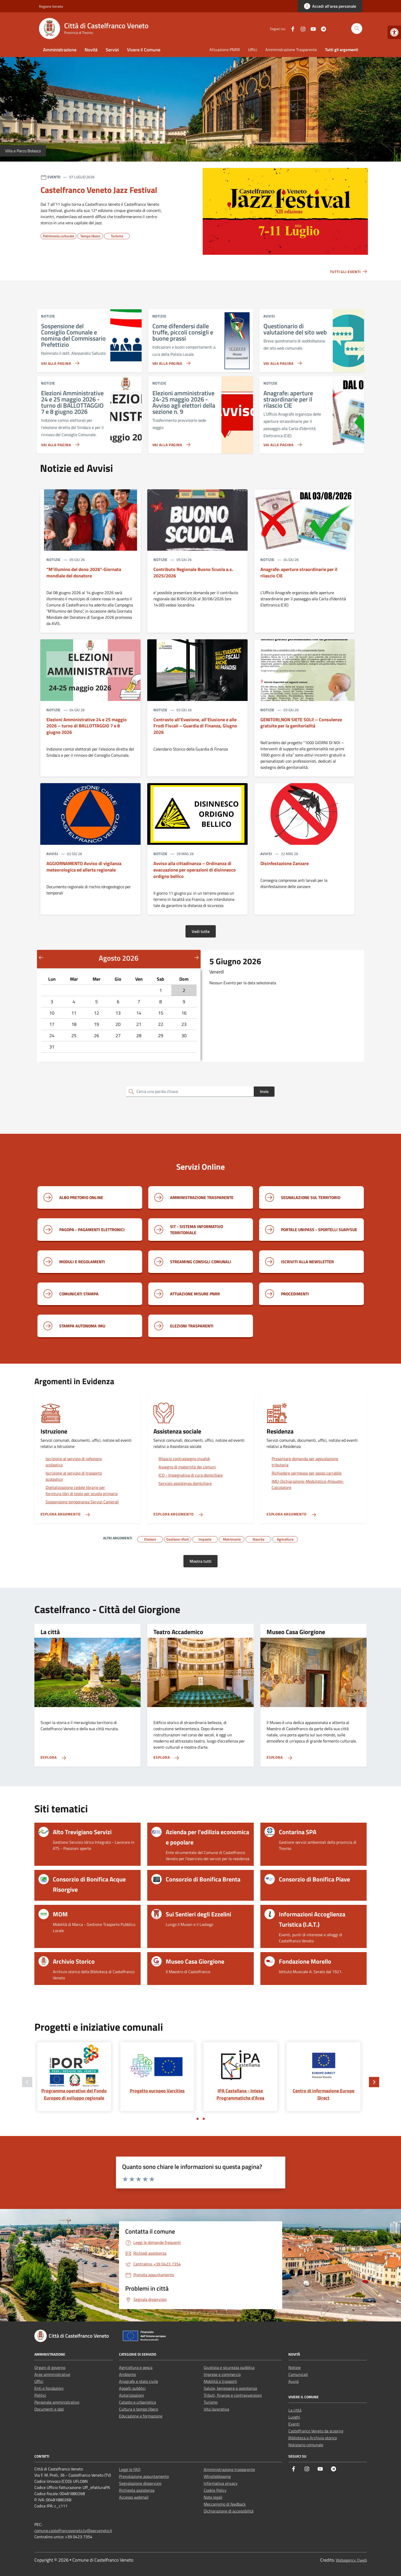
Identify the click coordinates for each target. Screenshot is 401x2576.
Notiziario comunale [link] (305, 2445)
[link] (394, 32)
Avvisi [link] (293, 2381)
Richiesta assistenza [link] (136, 2490)
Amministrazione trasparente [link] (229, 2469)
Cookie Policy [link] (215, 2490)
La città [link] (294, 2410)
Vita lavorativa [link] (216, 2409)
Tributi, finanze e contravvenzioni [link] (233, 2395)
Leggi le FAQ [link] (130, 2469)
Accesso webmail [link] (134, 2497)
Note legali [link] (213, 2497)
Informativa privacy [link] (221, 2483)
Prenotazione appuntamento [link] (144, 2476)
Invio (264, 1091)
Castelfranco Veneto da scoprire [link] (315, 2431)
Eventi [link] (294, 2424)
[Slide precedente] (27, 2082)
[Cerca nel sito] (356, 28)
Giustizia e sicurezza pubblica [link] (229, 2367)
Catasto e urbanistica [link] (137, 2402)
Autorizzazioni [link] (131, 2395)
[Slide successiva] (374, 2082)
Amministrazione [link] (59, 49)
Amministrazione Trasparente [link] (291, 49)
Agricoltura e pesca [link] (135, 2367)
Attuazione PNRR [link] (224, 49)
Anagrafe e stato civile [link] (138, 2381)
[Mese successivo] (196, 957)
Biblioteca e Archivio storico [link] (312, 2438)
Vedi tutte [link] (201, 931)
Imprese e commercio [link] (222, 2374)
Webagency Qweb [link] (351, 2560)
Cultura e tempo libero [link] (138, 2409)
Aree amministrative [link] (52, 2374)
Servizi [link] (112, 49)
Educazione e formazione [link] (140, 2416)
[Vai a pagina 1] (198, 2119)
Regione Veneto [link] (51, 6)
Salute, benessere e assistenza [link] (230, 2388)
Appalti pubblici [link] (132, 2388)
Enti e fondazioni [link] (49, 2388)
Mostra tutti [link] (200, 1561)
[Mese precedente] (41, 957)
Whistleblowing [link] (217, 2476)
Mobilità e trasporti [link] (220, 2381)
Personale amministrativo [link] (56, 2402)
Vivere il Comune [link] (143, 49)
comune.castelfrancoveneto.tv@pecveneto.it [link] (73, 2530)
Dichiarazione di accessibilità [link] (228, 2511)
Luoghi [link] (294, 2417)
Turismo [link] (211, 2402)
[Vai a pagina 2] (204, 2119)
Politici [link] (40, 2395)
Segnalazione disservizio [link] (140, 2483)
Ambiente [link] (127, 2374)
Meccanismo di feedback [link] (225, 2504)
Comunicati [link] (298, 2374)
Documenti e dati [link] (49, 2409)
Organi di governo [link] (49, 2367)
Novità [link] (91, 49)
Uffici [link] (252, 49)
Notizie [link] (294, 2367)
